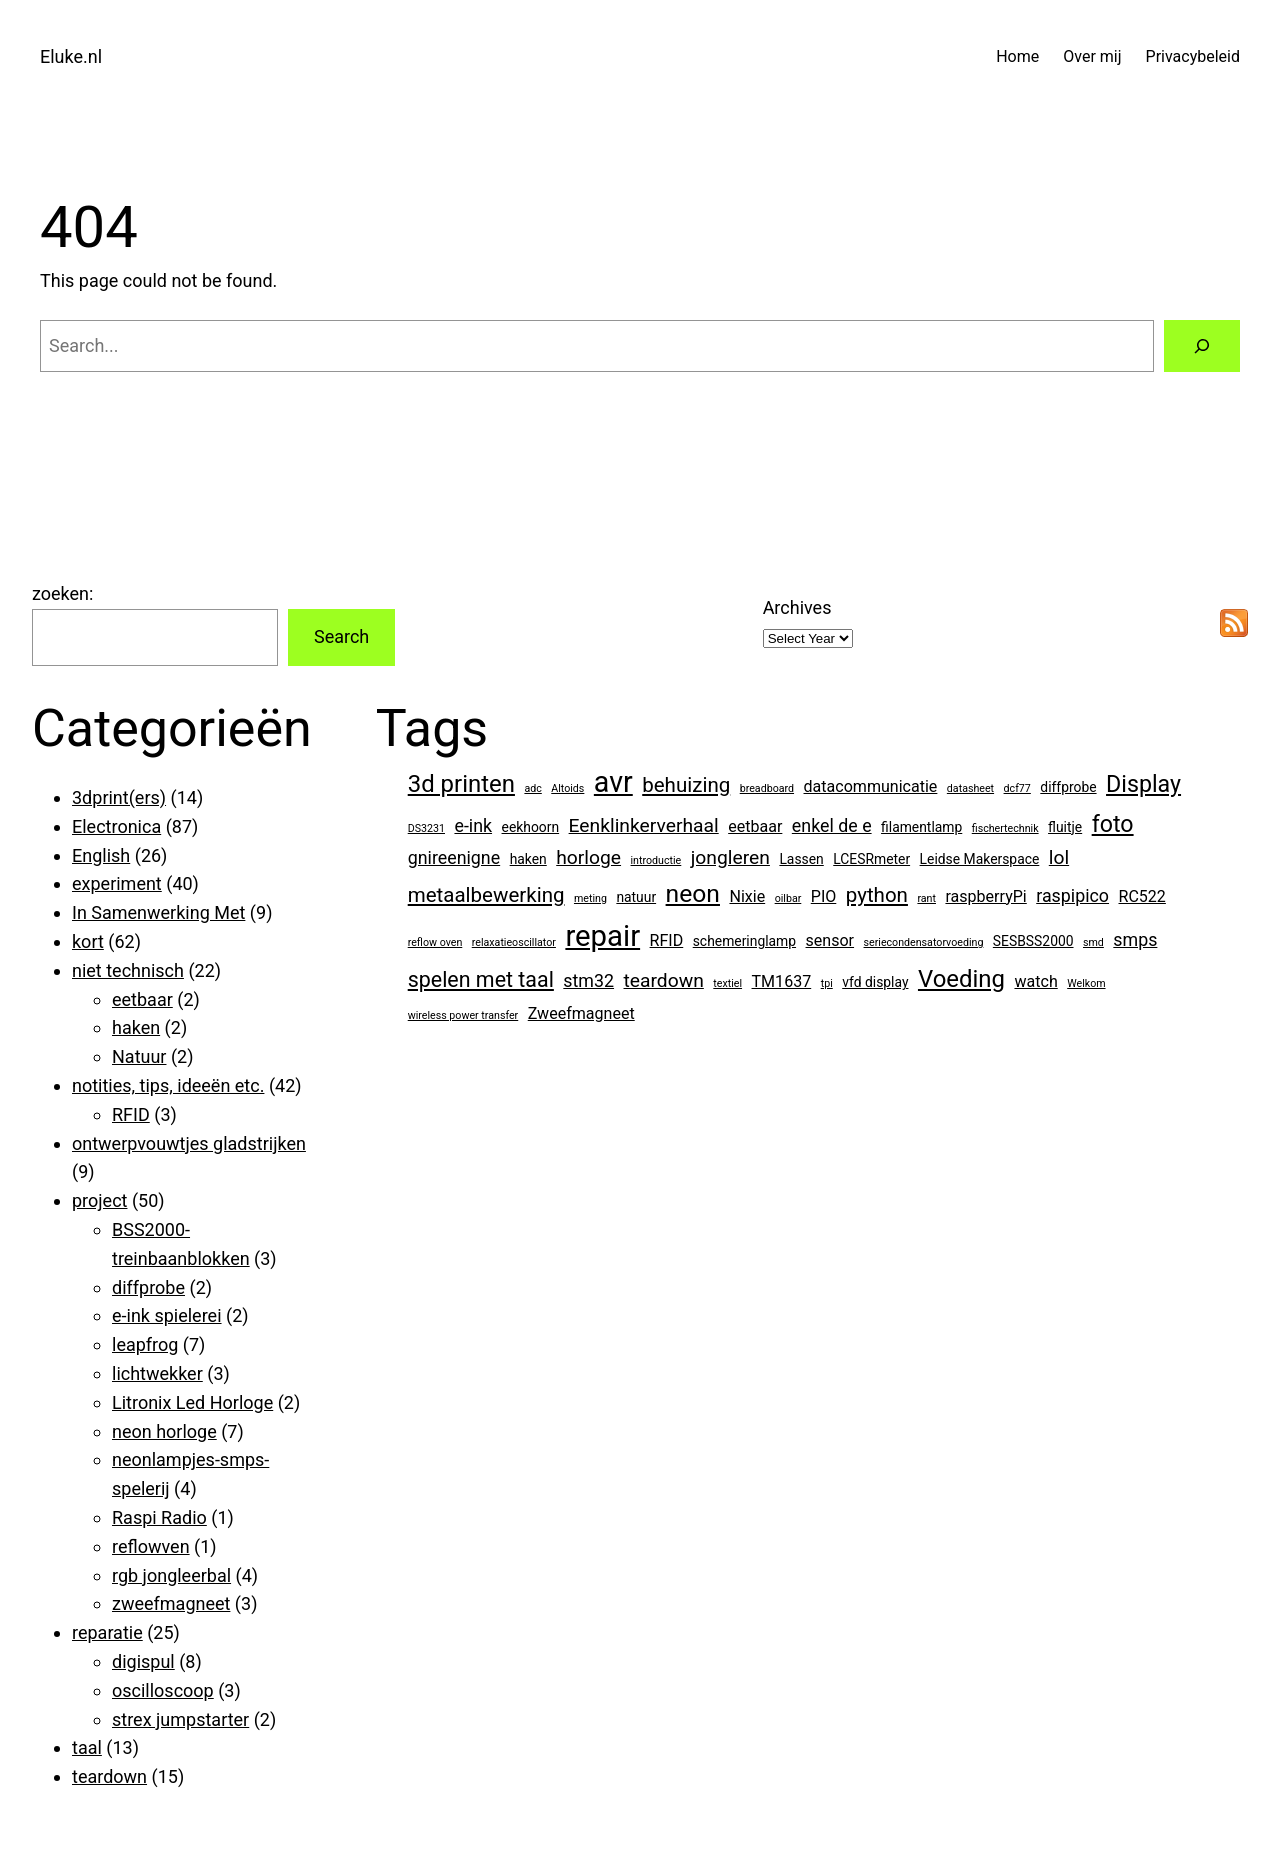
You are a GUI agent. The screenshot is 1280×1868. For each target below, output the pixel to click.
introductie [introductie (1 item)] (656, 860)
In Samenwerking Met (158, 912)
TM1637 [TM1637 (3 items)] (782, 981)
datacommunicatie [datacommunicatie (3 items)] (871, 786)
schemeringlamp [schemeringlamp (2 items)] (744, 941)
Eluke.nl (71, 56)
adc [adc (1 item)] (532, 788)
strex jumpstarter (180, 1719)
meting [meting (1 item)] (590, 898)
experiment (117, 883)
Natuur (139, 1056)
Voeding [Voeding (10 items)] (961, 979)
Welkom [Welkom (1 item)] (1086, 983)
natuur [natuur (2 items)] (636, 897)
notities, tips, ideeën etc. (168, 1085)
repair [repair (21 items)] (602, 936)
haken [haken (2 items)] (528, 859)
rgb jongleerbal (171, 1575)
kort (88, 941)
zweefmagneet (171, 1603)
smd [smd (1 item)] (1093, 942)
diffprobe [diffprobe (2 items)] (1068, 787)
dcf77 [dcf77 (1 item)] (1017, 788)
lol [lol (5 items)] (1059, 857)
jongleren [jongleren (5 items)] (730, 857)
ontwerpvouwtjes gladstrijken (189, 1143)
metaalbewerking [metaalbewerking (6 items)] (486, 895)
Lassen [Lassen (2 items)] (801, 859)
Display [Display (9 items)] (1143, 784)
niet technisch (128, 970)
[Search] (1202, 346)
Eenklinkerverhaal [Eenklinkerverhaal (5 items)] (644, 825)
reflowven (151, 1546)
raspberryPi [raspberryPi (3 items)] (985, 896)
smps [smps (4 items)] (1135, 939)
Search (341, 636)
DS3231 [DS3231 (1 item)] (426, 828)
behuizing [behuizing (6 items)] (686, 785)
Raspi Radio (159, 1517)
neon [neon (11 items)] (693, 893)
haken (136, 1027)
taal (87, 1747)
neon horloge (164, 1431)
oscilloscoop (163, 1690)
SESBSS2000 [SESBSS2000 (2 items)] (1033, 941)
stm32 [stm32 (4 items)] (588, 980)
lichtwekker (157, 1373)
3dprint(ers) (119, 797)
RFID (131, 1114)
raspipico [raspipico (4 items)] (1072, 895)
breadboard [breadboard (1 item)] (767, 788)
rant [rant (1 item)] (926, 898)
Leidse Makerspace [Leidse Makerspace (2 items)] (980, 859)
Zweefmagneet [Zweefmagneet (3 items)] (581, 1013)
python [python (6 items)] (877, 895)
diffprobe (148, 1287)
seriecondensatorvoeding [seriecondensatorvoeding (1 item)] (924, 942)
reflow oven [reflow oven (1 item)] (435, 942)
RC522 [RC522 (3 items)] (1142, 896)
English (101, 855)
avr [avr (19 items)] (613, 782)
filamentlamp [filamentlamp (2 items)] (921, 827)
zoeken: (62, 593)
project (99, 1200)
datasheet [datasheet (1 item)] (970, 788)
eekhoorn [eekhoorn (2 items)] (531, 827)
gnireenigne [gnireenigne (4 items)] (454, 857)
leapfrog (145, 1344)
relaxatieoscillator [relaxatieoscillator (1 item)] (514, 942)
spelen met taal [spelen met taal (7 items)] (481, 979)
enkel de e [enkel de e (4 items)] (832, 825)
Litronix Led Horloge (192, 1402)
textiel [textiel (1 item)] (727, 983)
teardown (109, 1776)
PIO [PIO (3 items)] (824, 896)
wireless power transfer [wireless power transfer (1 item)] (463, 1015)
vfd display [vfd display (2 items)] (875, 982)
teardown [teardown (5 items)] (664, 980)
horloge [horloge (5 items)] (588, 857)
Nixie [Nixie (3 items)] (747, 896)
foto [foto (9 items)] (1113, 824)
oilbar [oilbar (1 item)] (788, 898)
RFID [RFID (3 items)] (667, 940)
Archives (797, 607)
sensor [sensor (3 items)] (830, 940)
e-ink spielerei (167, 1315)
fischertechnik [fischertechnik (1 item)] (1005, 828)
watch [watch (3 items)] (1035, 981)
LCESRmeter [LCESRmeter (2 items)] (871, 859)
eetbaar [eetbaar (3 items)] (755, 826)
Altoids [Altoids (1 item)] (567, 788)
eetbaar (142, 999)
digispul (143, 1661)
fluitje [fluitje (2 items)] (1065, 827)
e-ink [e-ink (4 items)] (473, 825)
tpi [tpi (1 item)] (827, 983)
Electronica (116, 826)
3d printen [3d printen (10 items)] (461, 784)
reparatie (107, 1632)
